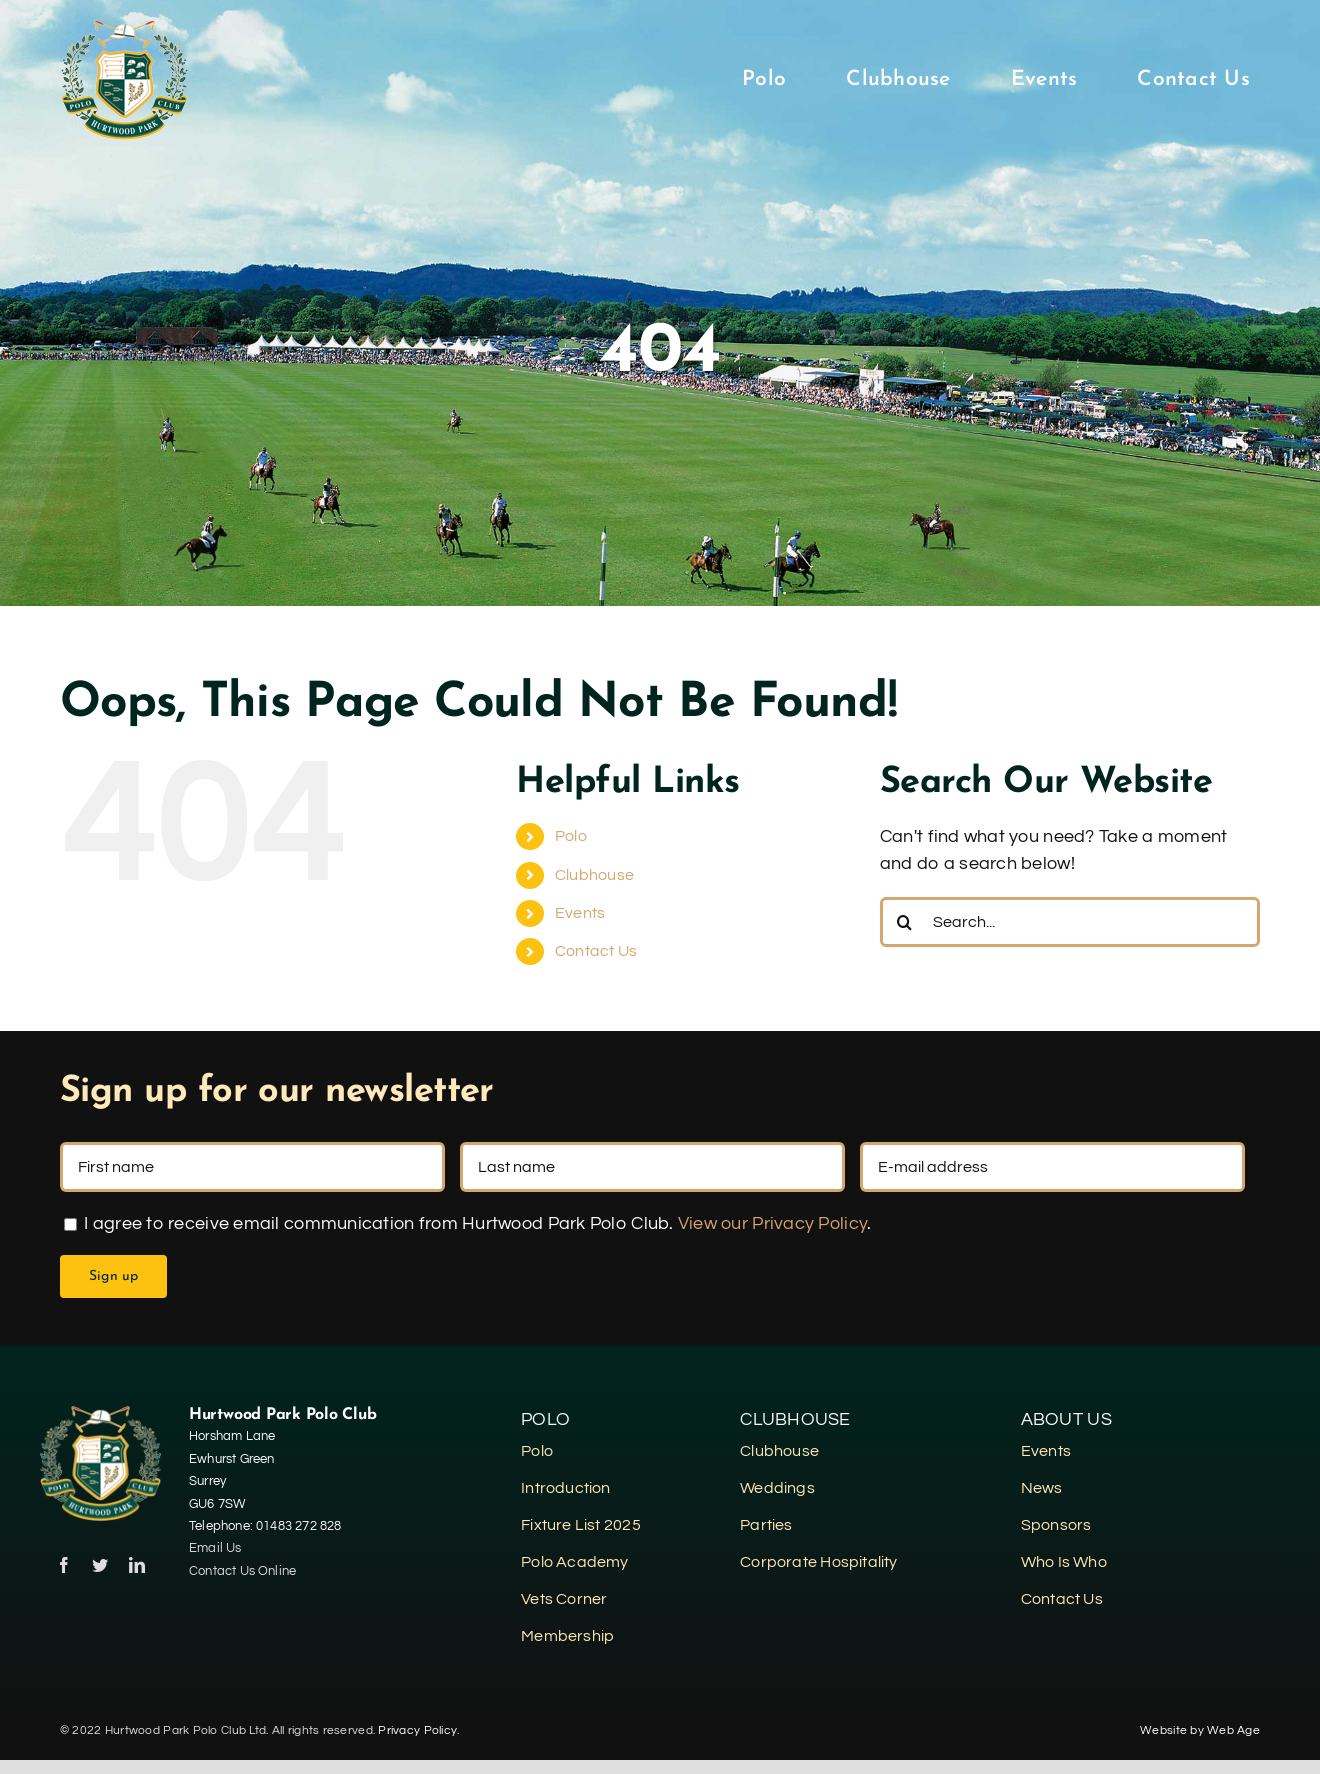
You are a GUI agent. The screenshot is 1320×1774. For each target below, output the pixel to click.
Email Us (215, 1548)
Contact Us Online (244, 1571)
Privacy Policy (417, 1730)
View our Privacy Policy (772, 1223)
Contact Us (596, 951)
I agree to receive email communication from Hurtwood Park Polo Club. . (467, 1223)
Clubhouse (594, 875)
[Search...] (1070, 922)
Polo (571, 836)
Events (580, 913)
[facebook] (64, 1565)
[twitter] (100, 1565)
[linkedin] (137, 1565)
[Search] (905, 922)
